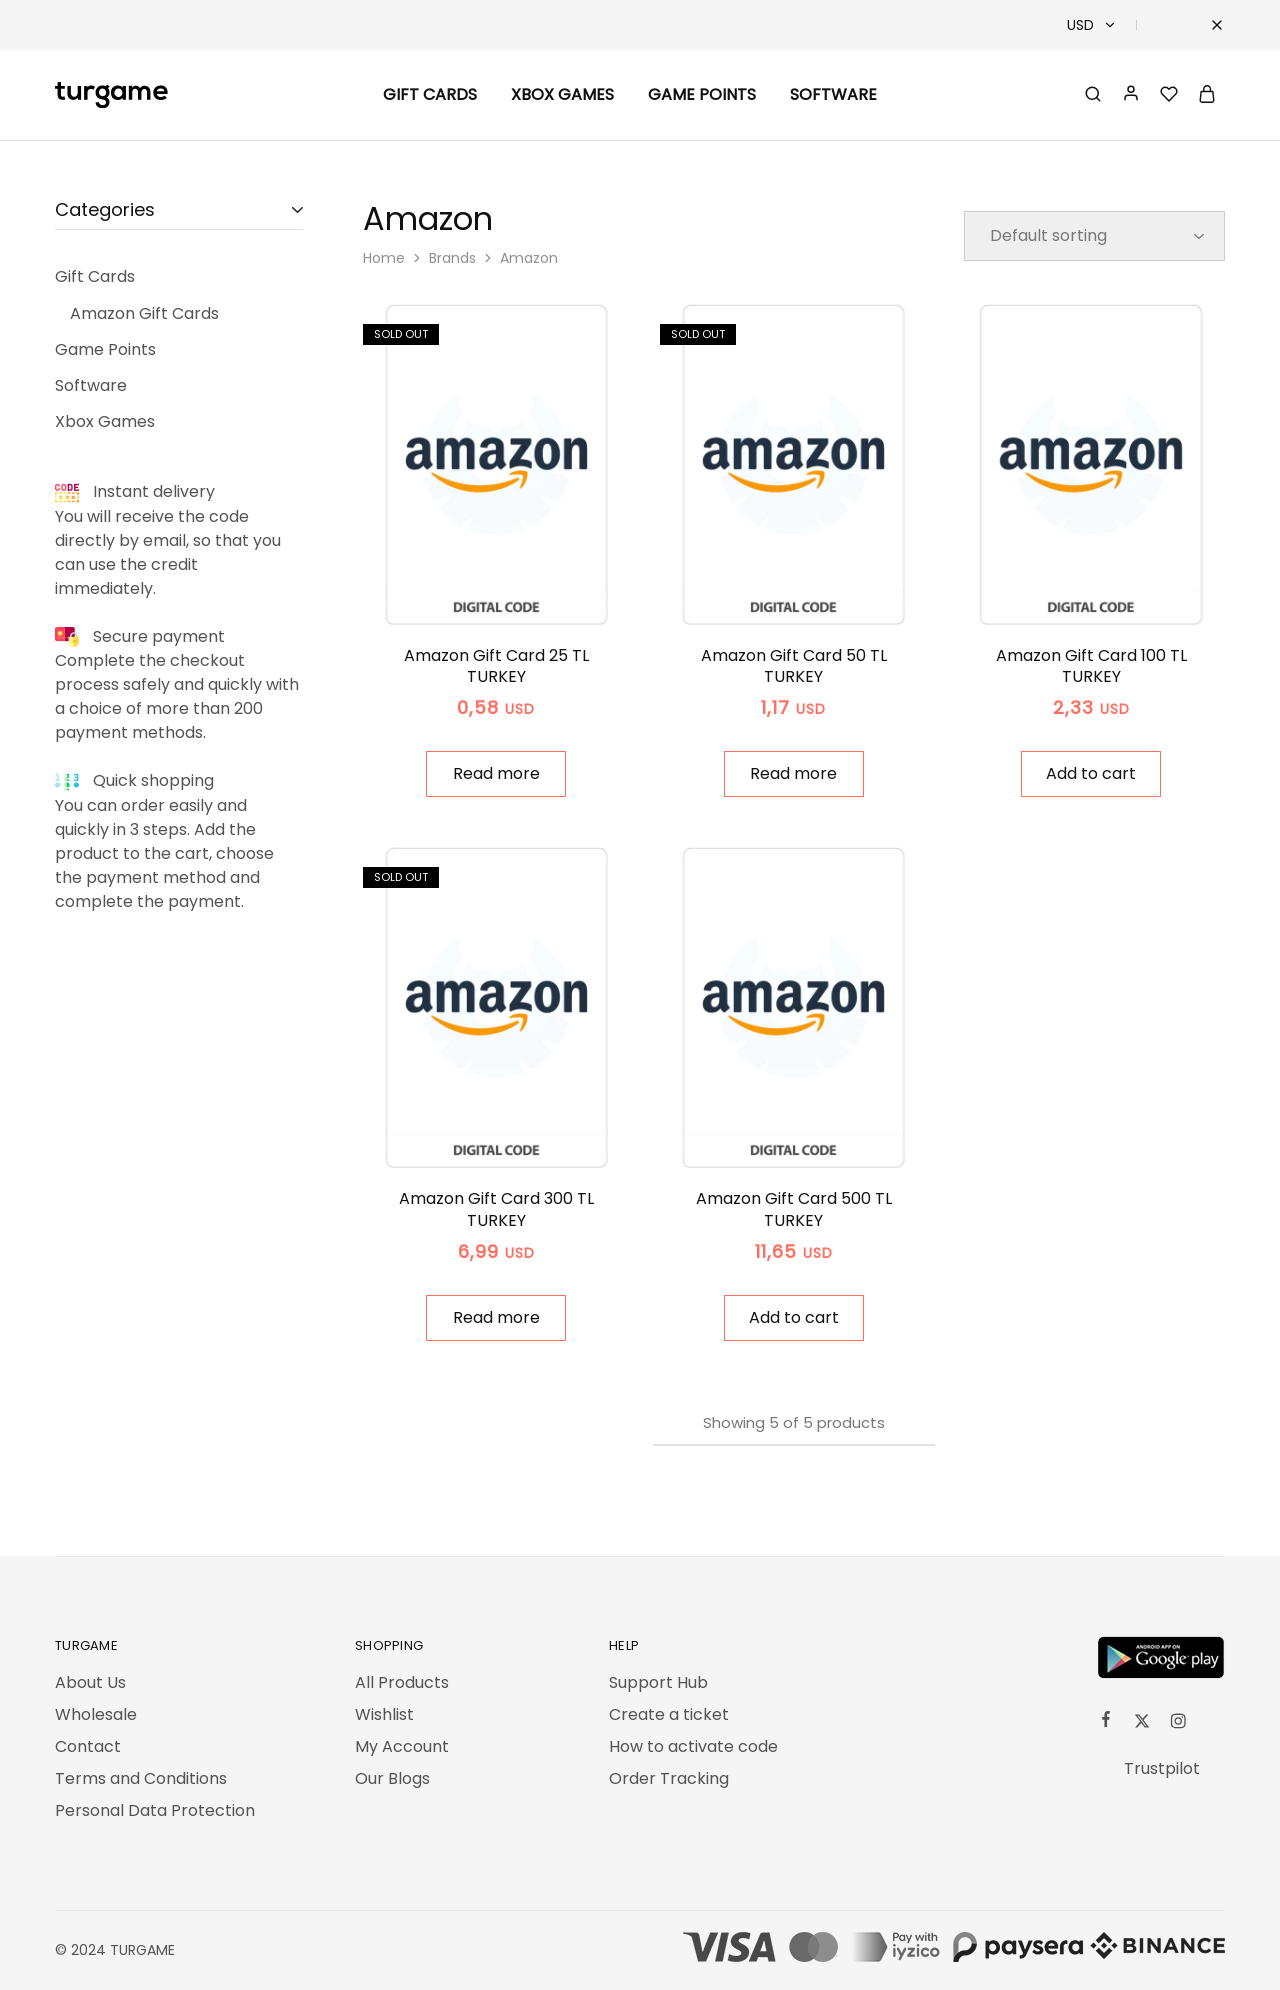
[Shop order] (1094, 236)
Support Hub (658, 1682)
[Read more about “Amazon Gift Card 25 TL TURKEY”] (496, 774)
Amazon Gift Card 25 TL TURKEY (496, 666)
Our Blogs (392, 1778)
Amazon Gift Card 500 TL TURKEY (794, 1209)
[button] (1091, 774)
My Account (402, 1746)
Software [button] (833, 95)
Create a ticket (669, 1714)
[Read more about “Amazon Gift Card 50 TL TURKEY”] (794, 774)
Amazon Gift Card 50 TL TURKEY (794, 666)
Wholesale (96, 1714)
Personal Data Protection (155, 1810)
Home (384, 258)
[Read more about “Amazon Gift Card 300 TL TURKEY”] (496, 1318)
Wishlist (384, 1714)
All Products (402, 1682)
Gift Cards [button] (430, 95)
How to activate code (693, 1746)
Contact (88, 1746)
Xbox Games (562, 95)
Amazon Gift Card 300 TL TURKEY (496, 1209)
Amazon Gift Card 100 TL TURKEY (1091, 666)
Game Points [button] (702, 95)
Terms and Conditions (141, 1778)
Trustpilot (1162, 1768)
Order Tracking (669, 1778)
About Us (90, 1682)
